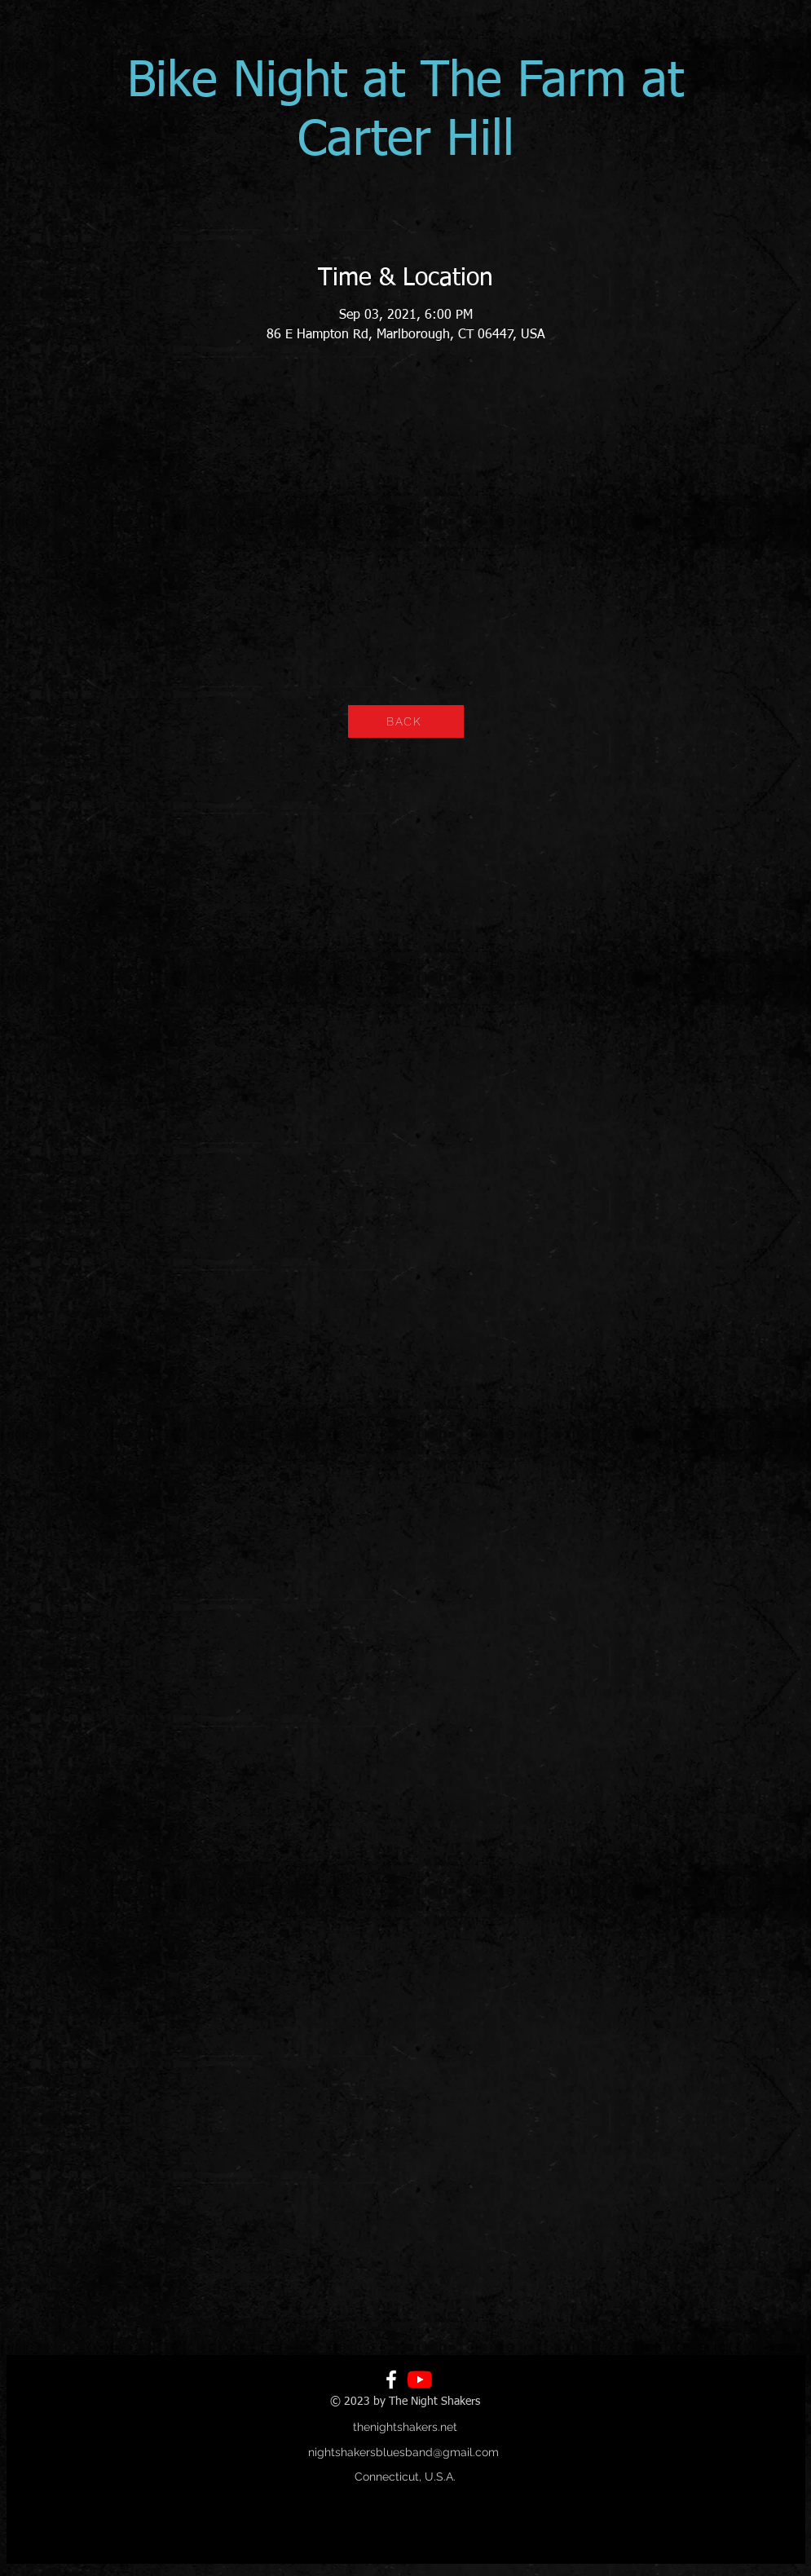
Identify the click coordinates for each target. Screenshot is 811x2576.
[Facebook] (391, 2379)
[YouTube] (420, 2379)
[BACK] (406, 721)
